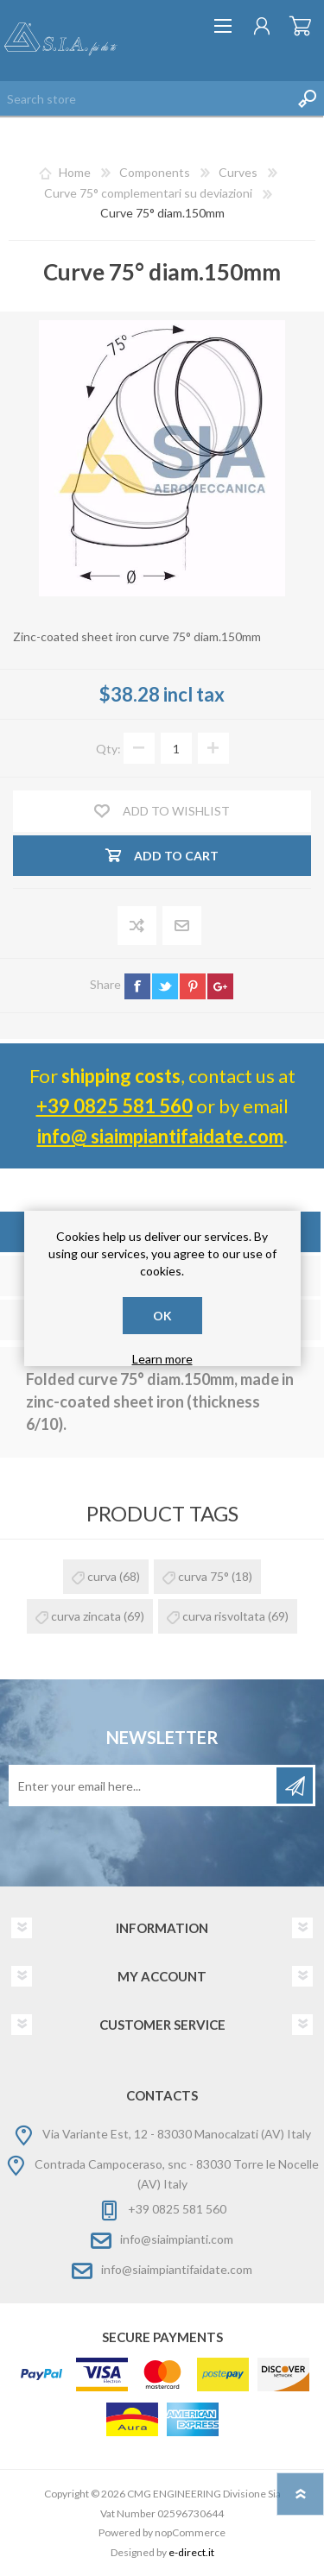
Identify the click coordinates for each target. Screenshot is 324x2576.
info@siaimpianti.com (176, 2239)
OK (162, 1315)
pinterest (193, 986)
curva (102, 1576)
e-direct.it (191, 2552)
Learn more (162, 1358)
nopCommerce (190, 2532)
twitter (165, 986)
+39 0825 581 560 (114, 1106)
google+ (220, 986)
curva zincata (86, 1616)
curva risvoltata (223, 1616)
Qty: (108, 748)
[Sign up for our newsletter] (143, 1785)
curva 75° (203, 1576)
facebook (137, 986)
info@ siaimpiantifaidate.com (160, 1136)
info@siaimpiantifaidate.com (176, 2269)
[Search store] (144, 98)
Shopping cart (300, 26)
